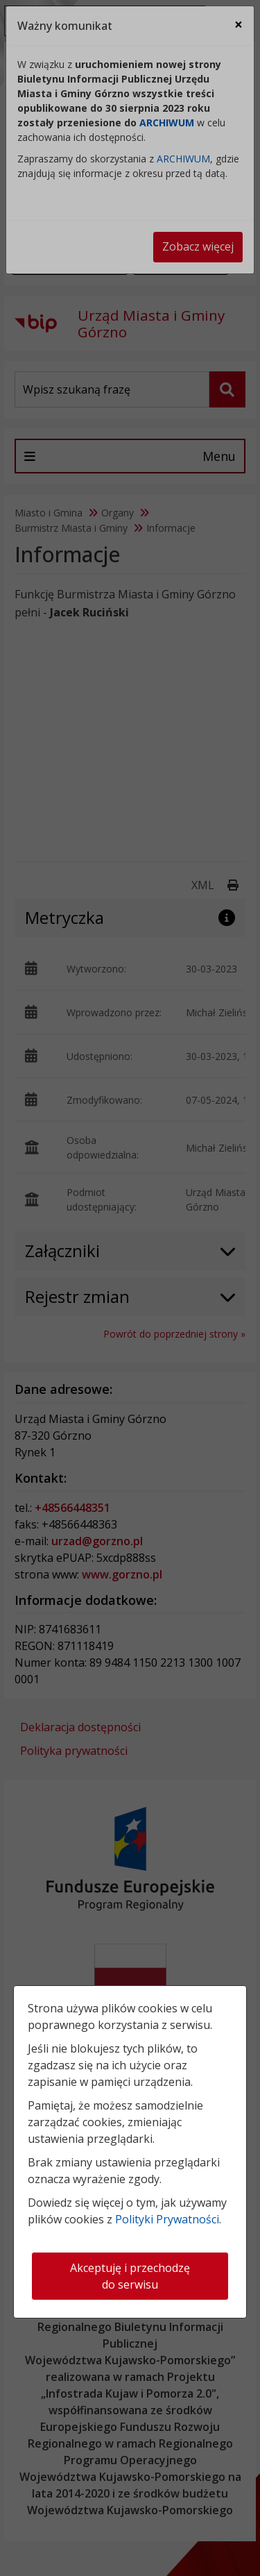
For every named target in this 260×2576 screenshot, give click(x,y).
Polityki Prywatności (167, 2219)
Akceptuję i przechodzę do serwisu (130, 2276)
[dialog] (130, 1288)
